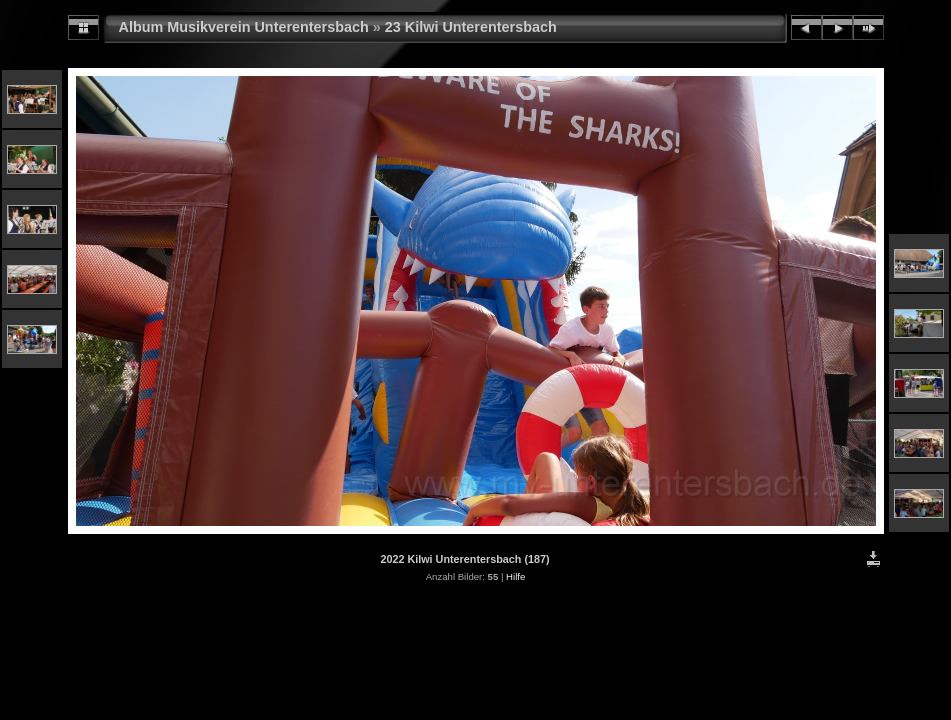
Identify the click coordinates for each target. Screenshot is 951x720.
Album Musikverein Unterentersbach (244, 27)
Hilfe (515, 576)
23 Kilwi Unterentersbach (471, 27)
